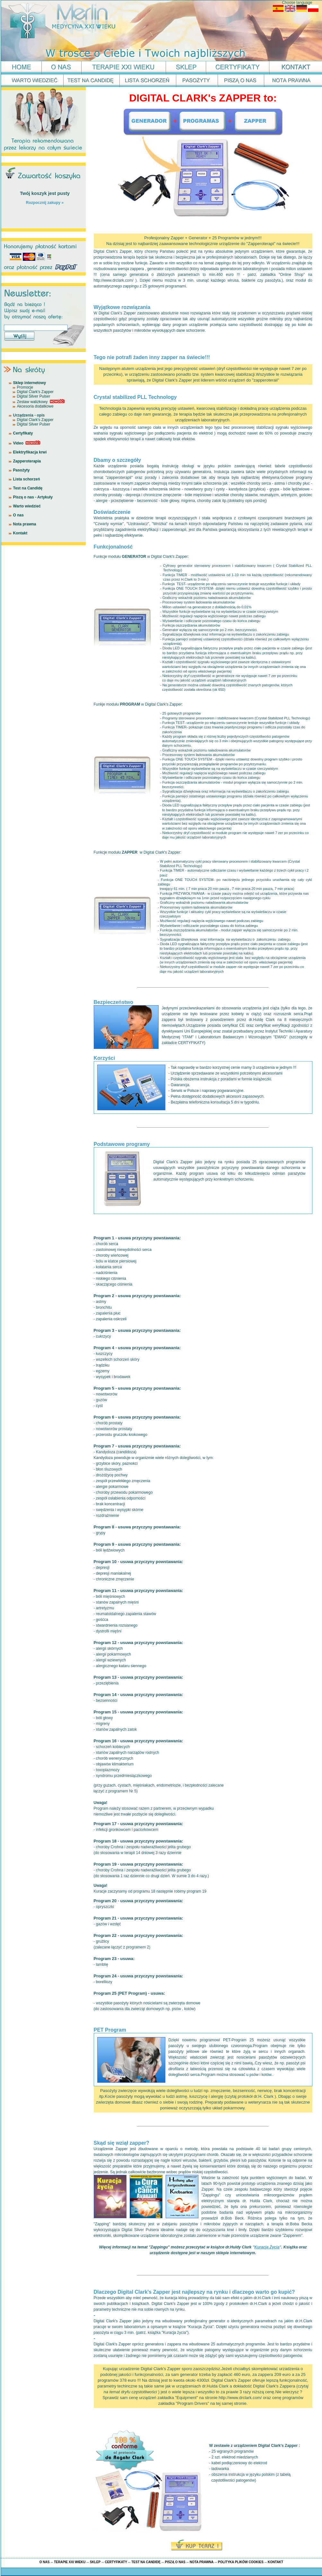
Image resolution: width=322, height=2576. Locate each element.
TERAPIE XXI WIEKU (69, 2562)
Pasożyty (21, 470)
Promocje (25, 387)
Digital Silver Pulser (33, 396)
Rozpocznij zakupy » (45, 202)
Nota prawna (24, 524)
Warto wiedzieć (27, 506)
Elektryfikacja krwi (30, 452)
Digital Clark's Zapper (35, 392)
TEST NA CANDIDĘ (146, 2562)
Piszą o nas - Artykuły (33, 497)
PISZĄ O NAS (175, 2562)
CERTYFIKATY (116, 2562)
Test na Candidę (28, 488)
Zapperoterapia (27, 461)
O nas (18, 515)
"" (267, 2247)
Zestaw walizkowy (32, 402)
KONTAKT (275, 2562)
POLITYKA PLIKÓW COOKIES (241, 2562)
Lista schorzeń (26, 479)
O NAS (44, 2562)
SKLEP (95, 2562)
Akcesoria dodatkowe (35, 406)
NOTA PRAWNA (201, 2562)
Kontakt (20, 533)
